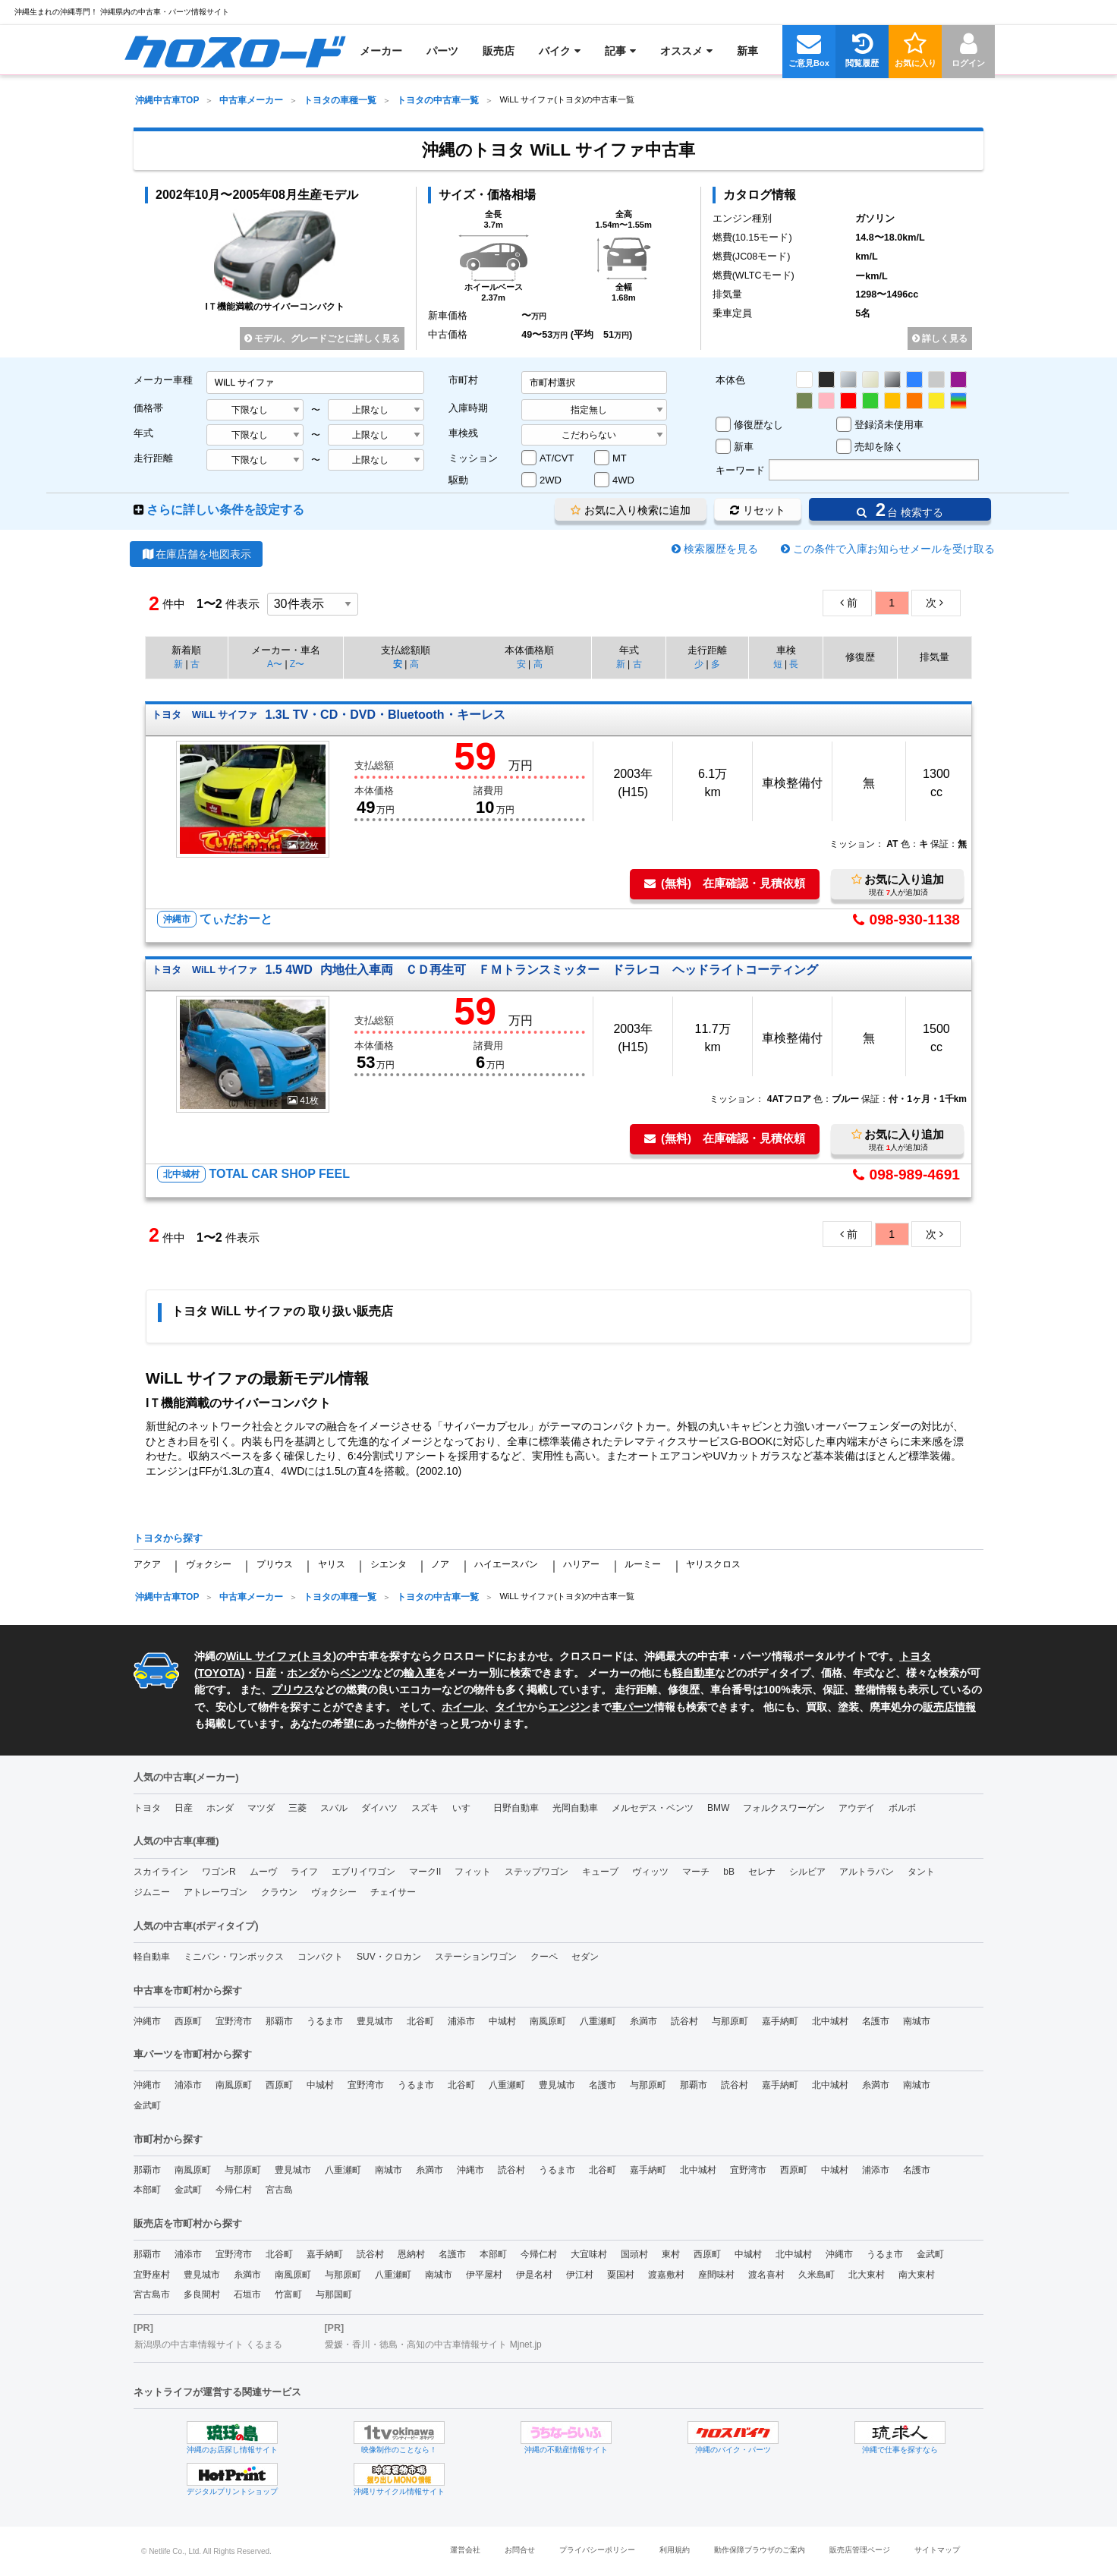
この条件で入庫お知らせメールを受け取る (894, 549)
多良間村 (202, 2294)
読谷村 (684, 2021)
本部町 (147, 2189)
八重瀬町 (598, 2021)
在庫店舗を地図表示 (196, 554)
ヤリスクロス (713, 1564)
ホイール (463, 1707)
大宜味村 (589, 2254)
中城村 (502, 2021)
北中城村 (830, 2021)
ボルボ (902, 1808)
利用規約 (674, 2550)
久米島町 (816, 2274)
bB (729, 1871)
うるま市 (325, 2021)
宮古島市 (152, 2294)
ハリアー (581, 1564)
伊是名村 (534, 2274)
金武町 (147, 2105)
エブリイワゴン (363, 1871)
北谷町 (420, 2021)
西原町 (188, 2021)
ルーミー (643, 1564)
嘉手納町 (780, 2021)
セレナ (762, 1871)
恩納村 (411, 2254)
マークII (425, 1871)
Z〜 (297, 664)
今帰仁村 (234, 2189)
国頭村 (634, 2254)
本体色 (730, 380)
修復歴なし (758, 424)
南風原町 (548, 2021)
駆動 (458, 480)
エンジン (569, 1707)
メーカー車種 (163, 380)
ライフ (304, 1871)
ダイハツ (379, 1808)
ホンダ (303, 1673)
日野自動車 (516, 1808)
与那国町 (334, 2294)
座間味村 (716, 2274)
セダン (585, 1956)
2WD (551, 480)
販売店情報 (949, 1707)
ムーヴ (263, 1871)
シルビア (807, 1871)
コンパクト (320, 1956)
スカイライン (161, 1871)
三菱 (297, 1808)
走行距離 (153, 458)
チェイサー (393, 1892)
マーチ (696, 1871)
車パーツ (633, 1707)
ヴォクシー (208, 1564)
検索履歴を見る (721, 549)
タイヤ (511, 1707)
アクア (147, 1564)
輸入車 (420, 1673)
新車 (744, 446)
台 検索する (900, 509)
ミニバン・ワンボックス (234, 1956)
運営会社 (465, 2550)
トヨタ (316, 1656)
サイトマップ (937, 2550)
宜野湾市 (234, 2021)
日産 (265, 1673)
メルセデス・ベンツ (653, 1808)
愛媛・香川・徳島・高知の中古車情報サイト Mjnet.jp (433, 2344)
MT (619, 458)
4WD (623, 480)
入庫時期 (468, 408)
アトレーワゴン (215, 1892)
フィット (473, 1871)
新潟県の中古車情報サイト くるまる (208, 2344)
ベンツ (356, 1673)
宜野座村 (152, 2274)
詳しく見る (940, 338)
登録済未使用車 (888, 424)
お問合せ (520, 2550)
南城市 (916, 2021)
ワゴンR (219, 1871)
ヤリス (331, 1564)
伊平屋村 (484, 2274)
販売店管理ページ (859, 2550)
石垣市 (247, 2294)
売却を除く (879, 446)
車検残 (463, 433)
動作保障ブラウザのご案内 (759, 2550)
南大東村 (916, 2274)
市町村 (463, 380)
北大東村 (866, 2274)
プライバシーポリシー (597, 2550)
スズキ (425, 1808)
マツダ (261, 1808)
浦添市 (461, 2021)
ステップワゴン (536, 1871)
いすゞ (466, 1808)
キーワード (740, 470)
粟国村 (620, 2274)
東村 (671, 2254)
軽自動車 (693, 1673)
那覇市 (279, 2021)
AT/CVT (557, 458)
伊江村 (579, 2274)
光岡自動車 (575, 1808)
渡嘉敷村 (666, 2274)
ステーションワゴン (476, 1956)
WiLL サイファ (261, 1656)
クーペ (544, 1956)
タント (921, 1871)
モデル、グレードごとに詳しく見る (322, 338)
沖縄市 (147, 2021)
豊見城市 (375, 2021)
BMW (718, 1808)
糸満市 (643, 2021)
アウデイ (857, 1808)
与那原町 (730, 2021)
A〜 (274, 664)
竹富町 (288, 2294)
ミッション (473, 458)
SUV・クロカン (389, 1956)
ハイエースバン (506, 1564)
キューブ (600, 1871)
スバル (334, 1808)
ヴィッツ (650, 1871)
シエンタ (388, 1564)
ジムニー (152, 1892)
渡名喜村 (766, 2274)
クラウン (279, 1892)
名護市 (875, 2021)
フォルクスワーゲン (784, 1808)
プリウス (274, 1564)
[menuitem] (235, 51)
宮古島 (279, 2189)
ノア (440, 1564)
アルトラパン (866, 1871)
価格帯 (148, 408)
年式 (143, 433)
